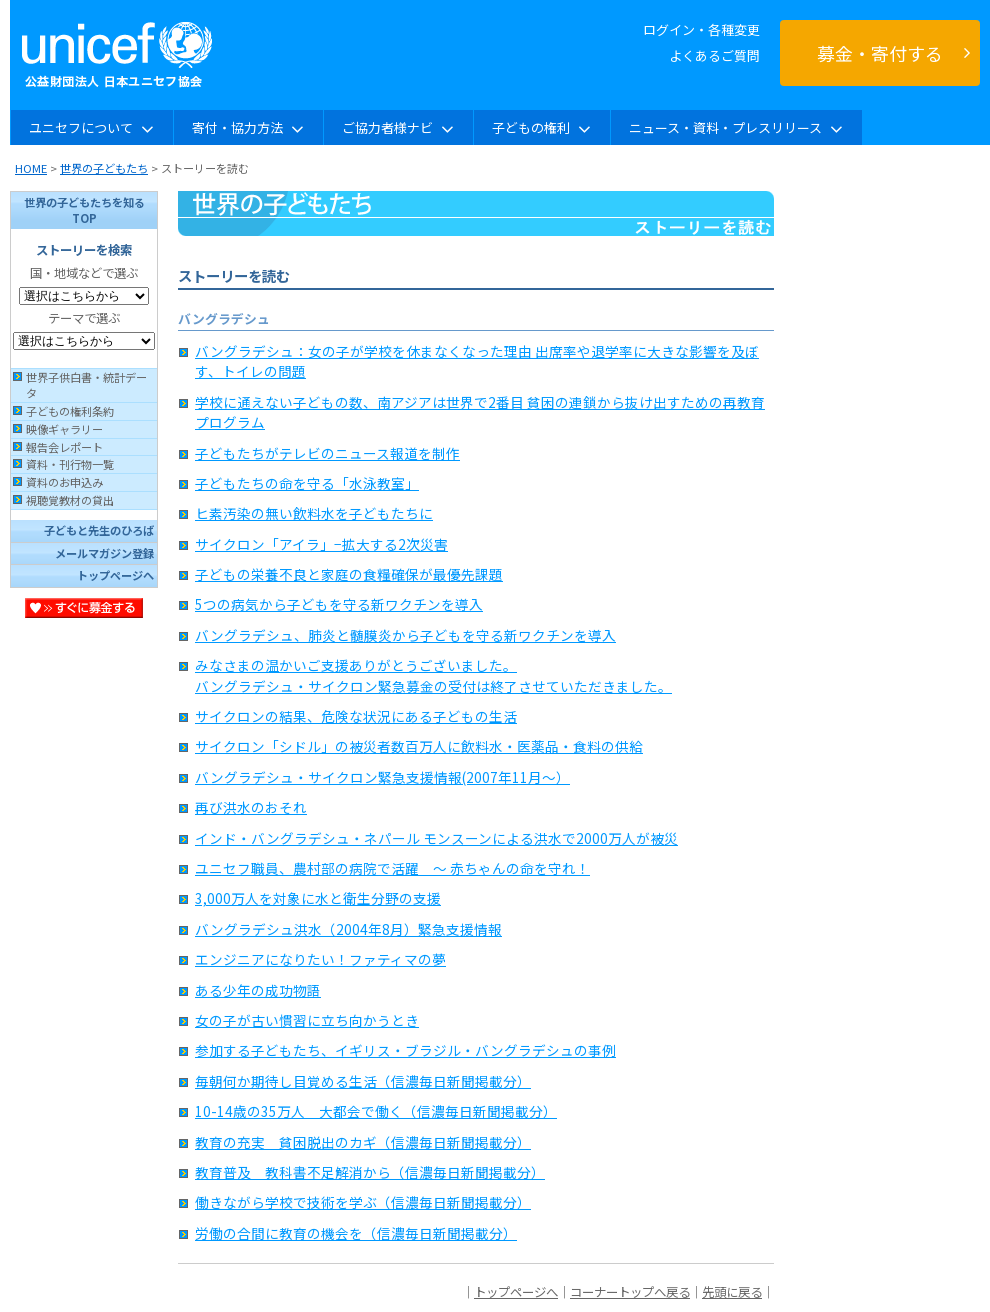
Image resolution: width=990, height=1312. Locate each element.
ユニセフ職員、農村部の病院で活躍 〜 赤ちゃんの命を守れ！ (392, 868)
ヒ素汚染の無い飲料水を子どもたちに (314, 513)
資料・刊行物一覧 (70, 464)
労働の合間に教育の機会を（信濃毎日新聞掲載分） (356, 1233)
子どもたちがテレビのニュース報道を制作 (327, 453)
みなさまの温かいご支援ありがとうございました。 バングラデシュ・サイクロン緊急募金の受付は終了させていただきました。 (433, 675)
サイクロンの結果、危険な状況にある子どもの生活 (356, 716)
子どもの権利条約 (70, 411)
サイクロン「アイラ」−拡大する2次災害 (321, 544)
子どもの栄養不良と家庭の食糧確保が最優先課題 (349, 574)
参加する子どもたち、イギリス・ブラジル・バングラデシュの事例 (405, 1050)
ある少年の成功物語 (258, 990)
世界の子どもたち (104, 168)
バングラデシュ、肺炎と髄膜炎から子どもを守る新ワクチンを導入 (405, 635)
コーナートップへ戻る (630, 1292)
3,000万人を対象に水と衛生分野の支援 (318, 898)
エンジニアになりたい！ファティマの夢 (320, 959)
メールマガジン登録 (104, 553)
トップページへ (115, 575)
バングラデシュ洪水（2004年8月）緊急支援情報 (348, 929)
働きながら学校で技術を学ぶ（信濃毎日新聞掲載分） (363, 1202)
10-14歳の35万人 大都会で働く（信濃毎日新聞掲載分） (376, 1111)
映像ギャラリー (64, 429)
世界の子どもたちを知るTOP (84, 210)
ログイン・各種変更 (701, 29)
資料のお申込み (64, 482)
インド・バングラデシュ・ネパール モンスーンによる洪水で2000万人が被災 (436, 838)
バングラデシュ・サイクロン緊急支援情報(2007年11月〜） (382, 777)
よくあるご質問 (714, 55)
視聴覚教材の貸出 (70, 500)
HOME (31, 168)
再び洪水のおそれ (251, 807)
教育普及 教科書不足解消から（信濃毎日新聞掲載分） (370, 1172)
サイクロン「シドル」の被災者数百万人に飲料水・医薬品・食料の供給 (419, 746)
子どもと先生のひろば (99, 530)
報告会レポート (64, 447)
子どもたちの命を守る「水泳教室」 (307, 483)
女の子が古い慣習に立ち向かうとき (307, 1020)
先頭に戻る (732, 1292)
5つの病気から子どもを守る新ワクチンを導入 (339, 604)
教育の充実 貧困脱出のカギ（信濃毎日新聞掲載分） (363, 1142)
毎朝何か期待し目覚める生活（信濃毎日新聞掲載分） (363, 1081)
